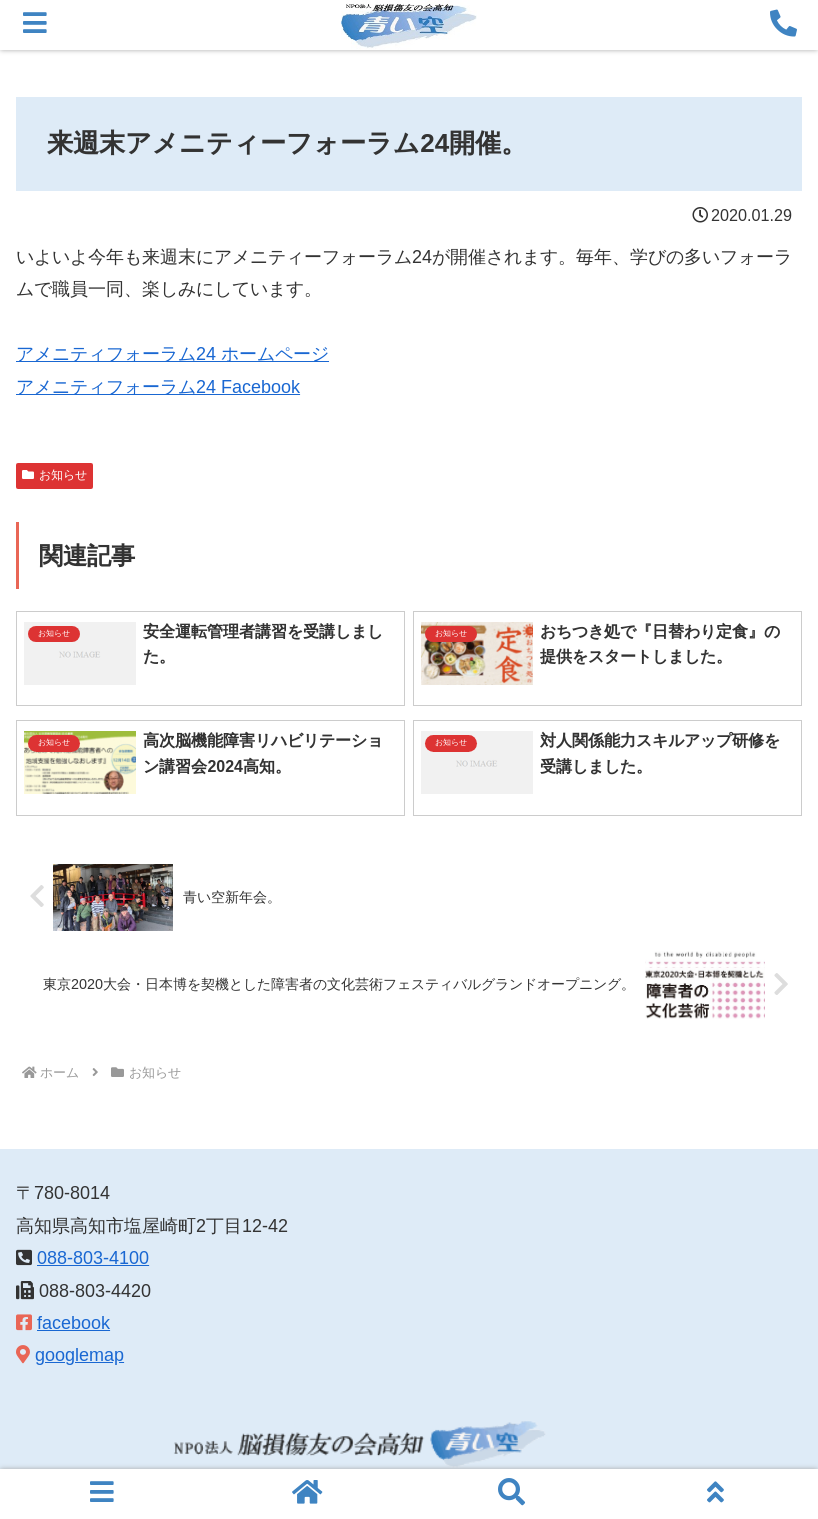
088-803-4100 (93, 1258)
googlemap (79, 1355)
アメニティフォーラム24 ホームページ (172, 354)
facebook (73, 1323)
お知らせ (54, 475)
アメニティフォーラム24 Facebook (158, 387)
